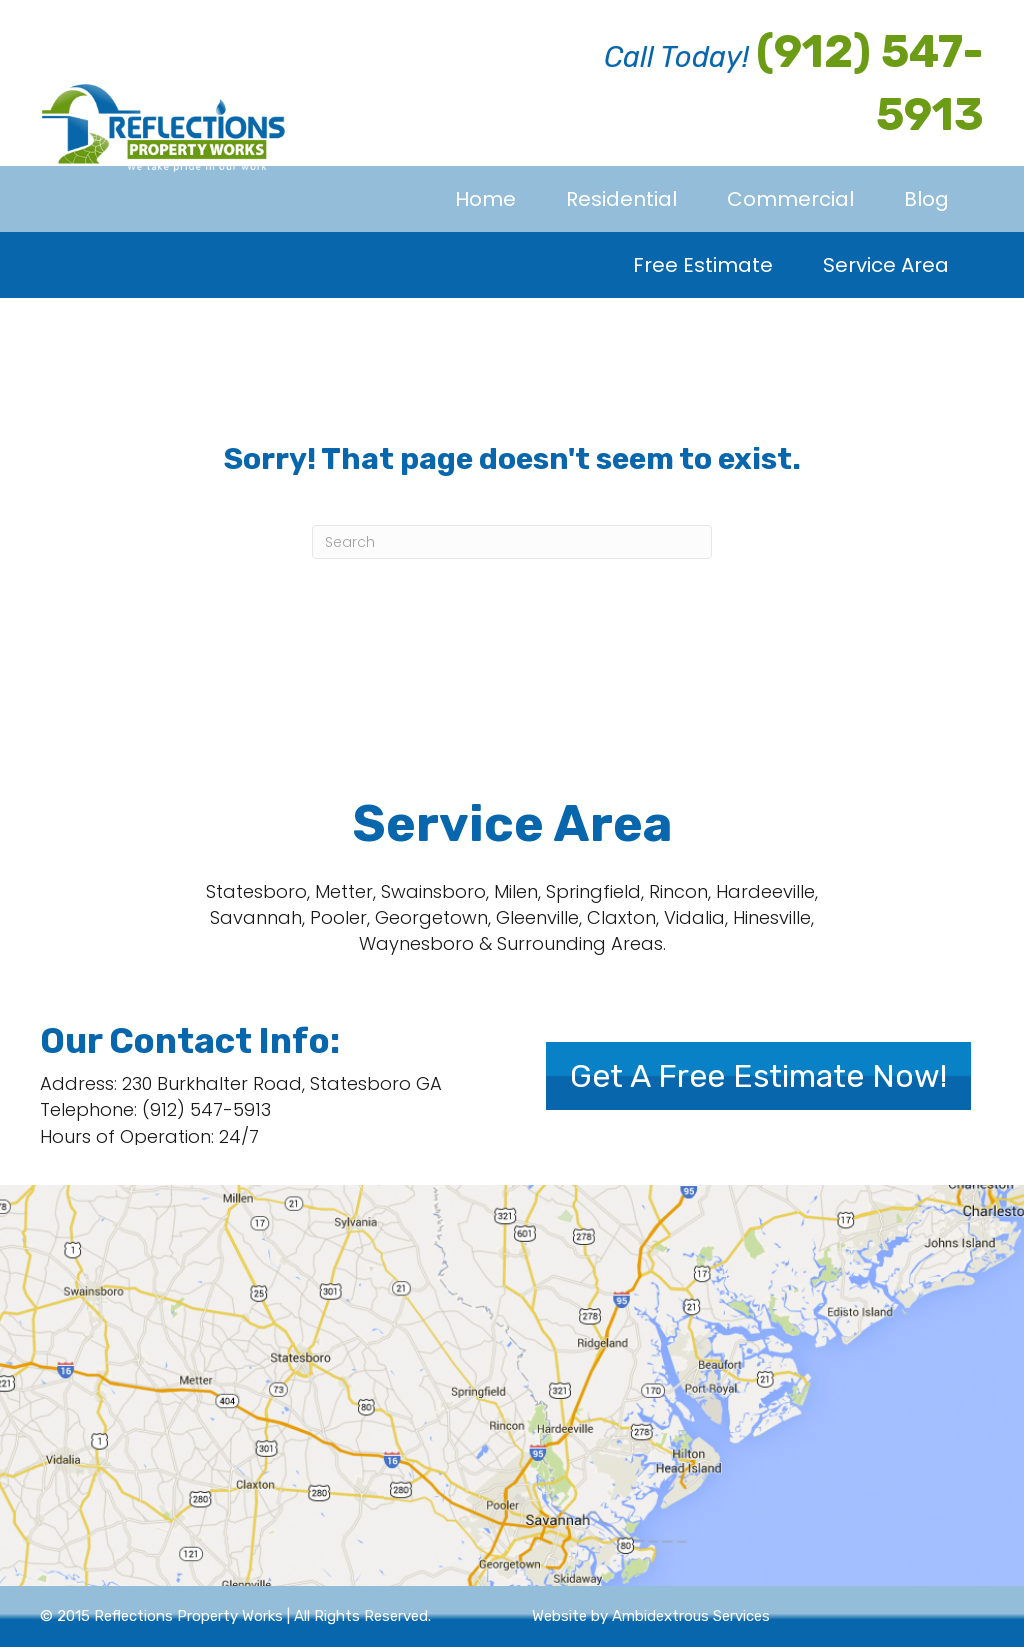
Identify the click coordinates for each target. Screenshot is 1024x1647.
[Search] (512, 542)
